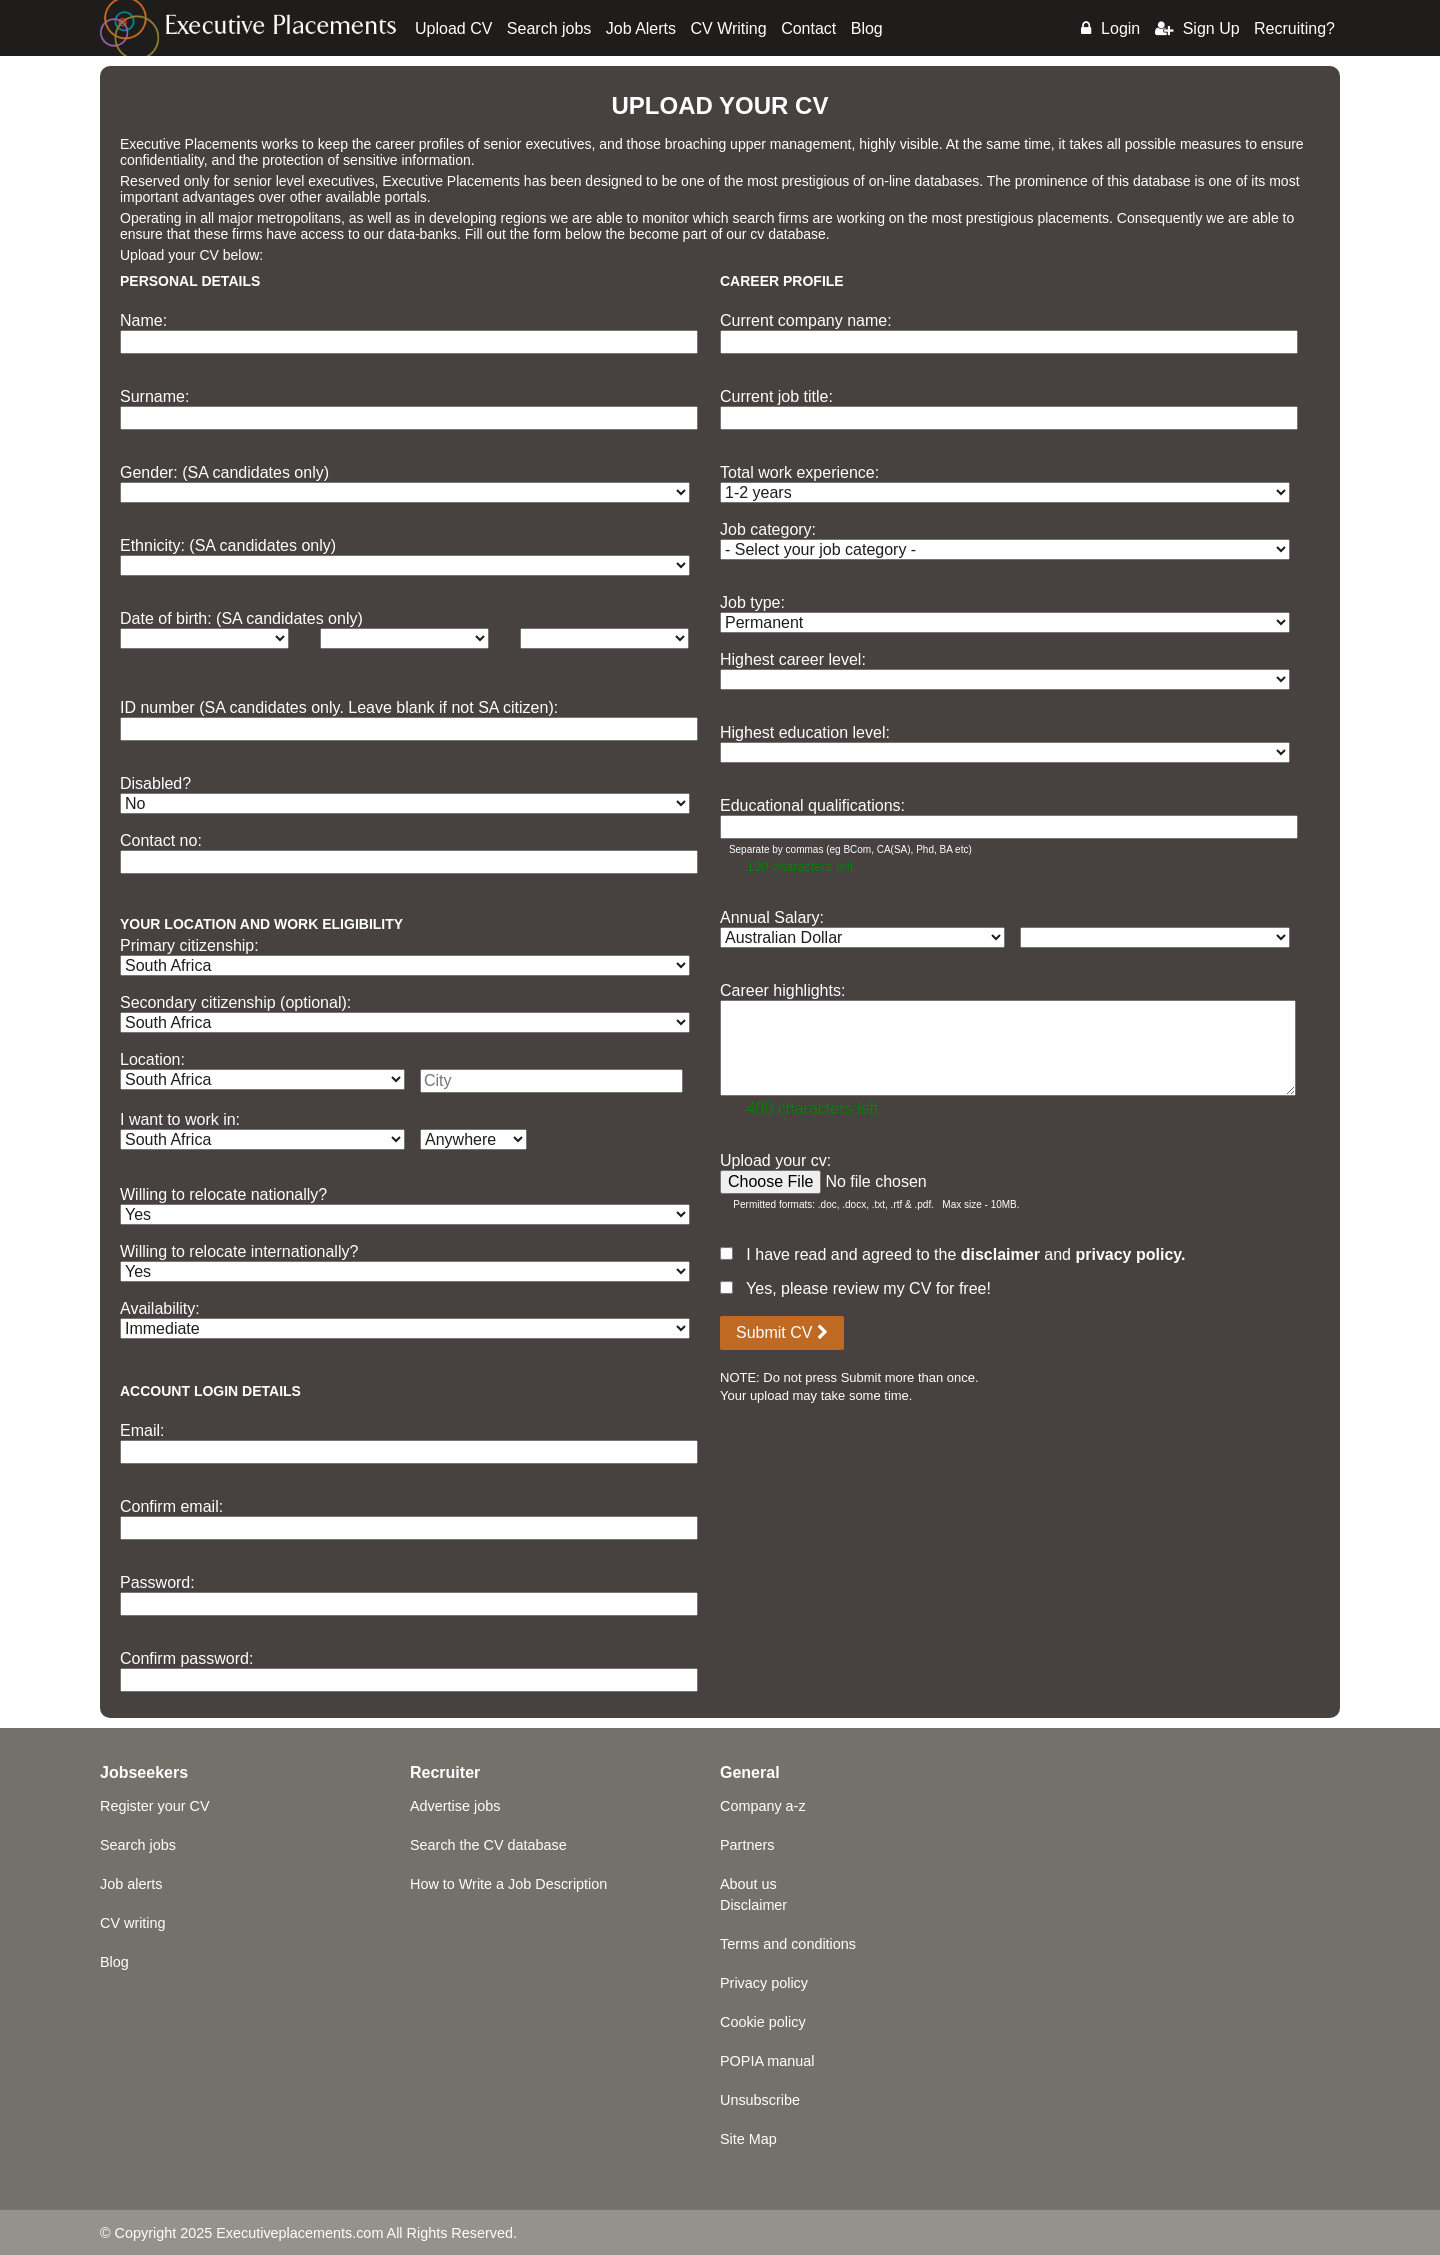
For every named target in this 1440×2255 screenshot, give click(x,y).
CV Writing (729, 28)
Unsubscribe (760, 2100)
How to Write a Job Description (508, 1884)
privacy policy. (1130, 1254)
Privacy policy (764, 1983)
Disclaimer (753, 1905)
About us (748, 1884)
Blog (867, 28)
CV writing (133, 1923)
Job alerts (131, 1884)
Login (1110, 28)
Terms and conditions (788, 1944)
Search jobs (549, 28)
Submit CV (782, 1332)
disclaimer (1000, 1254)
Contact (808, 28)
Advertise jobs (455, 1806)
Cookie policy (763, 2022)
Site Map (748, 2139)
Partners (747, 1845)
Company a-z (763, 1806)
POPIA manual (767, 2061)
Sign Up (1197, 28)
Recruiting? (1294, 28)
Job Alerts (641, 28)
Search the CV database (488, 1845)
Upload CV (453, 28)
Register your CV (155, 1806)
